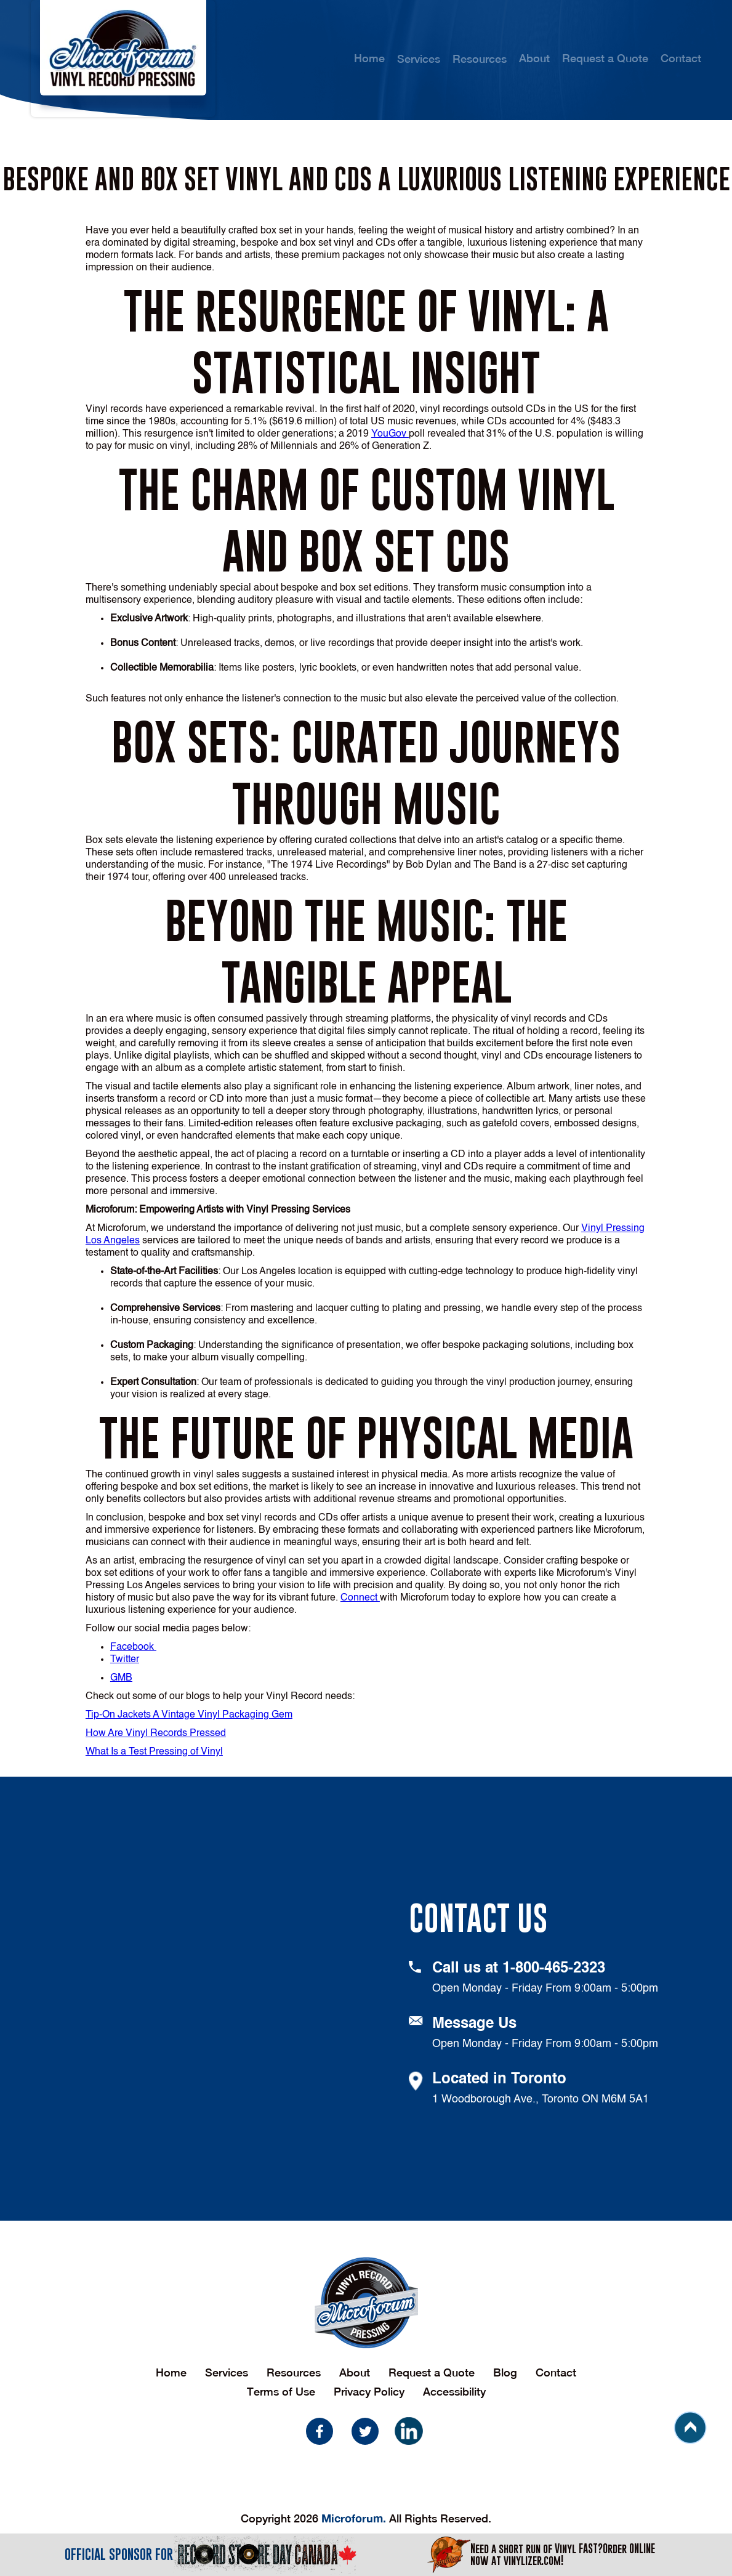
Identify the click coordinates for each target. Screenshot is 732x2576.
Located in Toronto (499, 2079)
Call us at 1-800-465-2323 (518, 1968)
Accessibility (454, 2391)
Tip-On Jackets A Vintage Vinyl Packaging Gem (189, 1715)
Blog (505, 2372)
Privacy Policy (369, 2391)
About (534, 58)
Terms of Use (281, 2391)
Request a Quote (605, 58)
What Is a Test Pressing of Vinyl (154, 1752)
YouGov (390, 434)
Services (226, 2372)
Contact (681, 58)
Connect (360, 1598)
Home (369, 58)
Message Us (474, 2024)
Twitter (124, 1660)
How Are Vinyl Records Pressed (156, 1733)
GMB (121, 1678)
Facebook (133, 1647)
